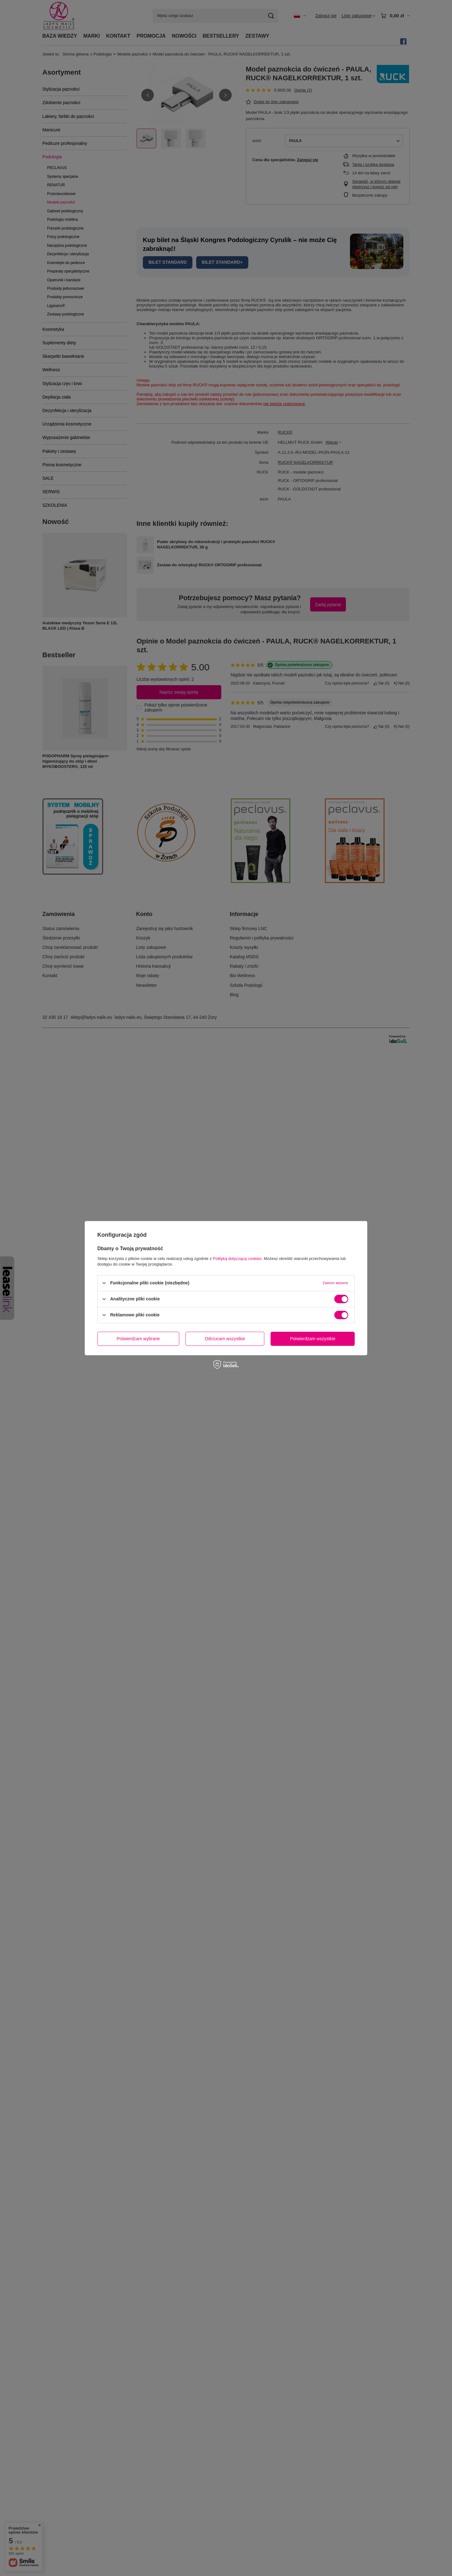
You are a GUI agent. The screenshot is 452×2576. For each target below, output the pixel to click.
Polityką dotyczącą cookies (237, 1258)
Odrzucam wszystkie (225, 1338)
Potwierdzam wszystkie (313, 1338)
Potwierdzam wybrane (138, 1338)
